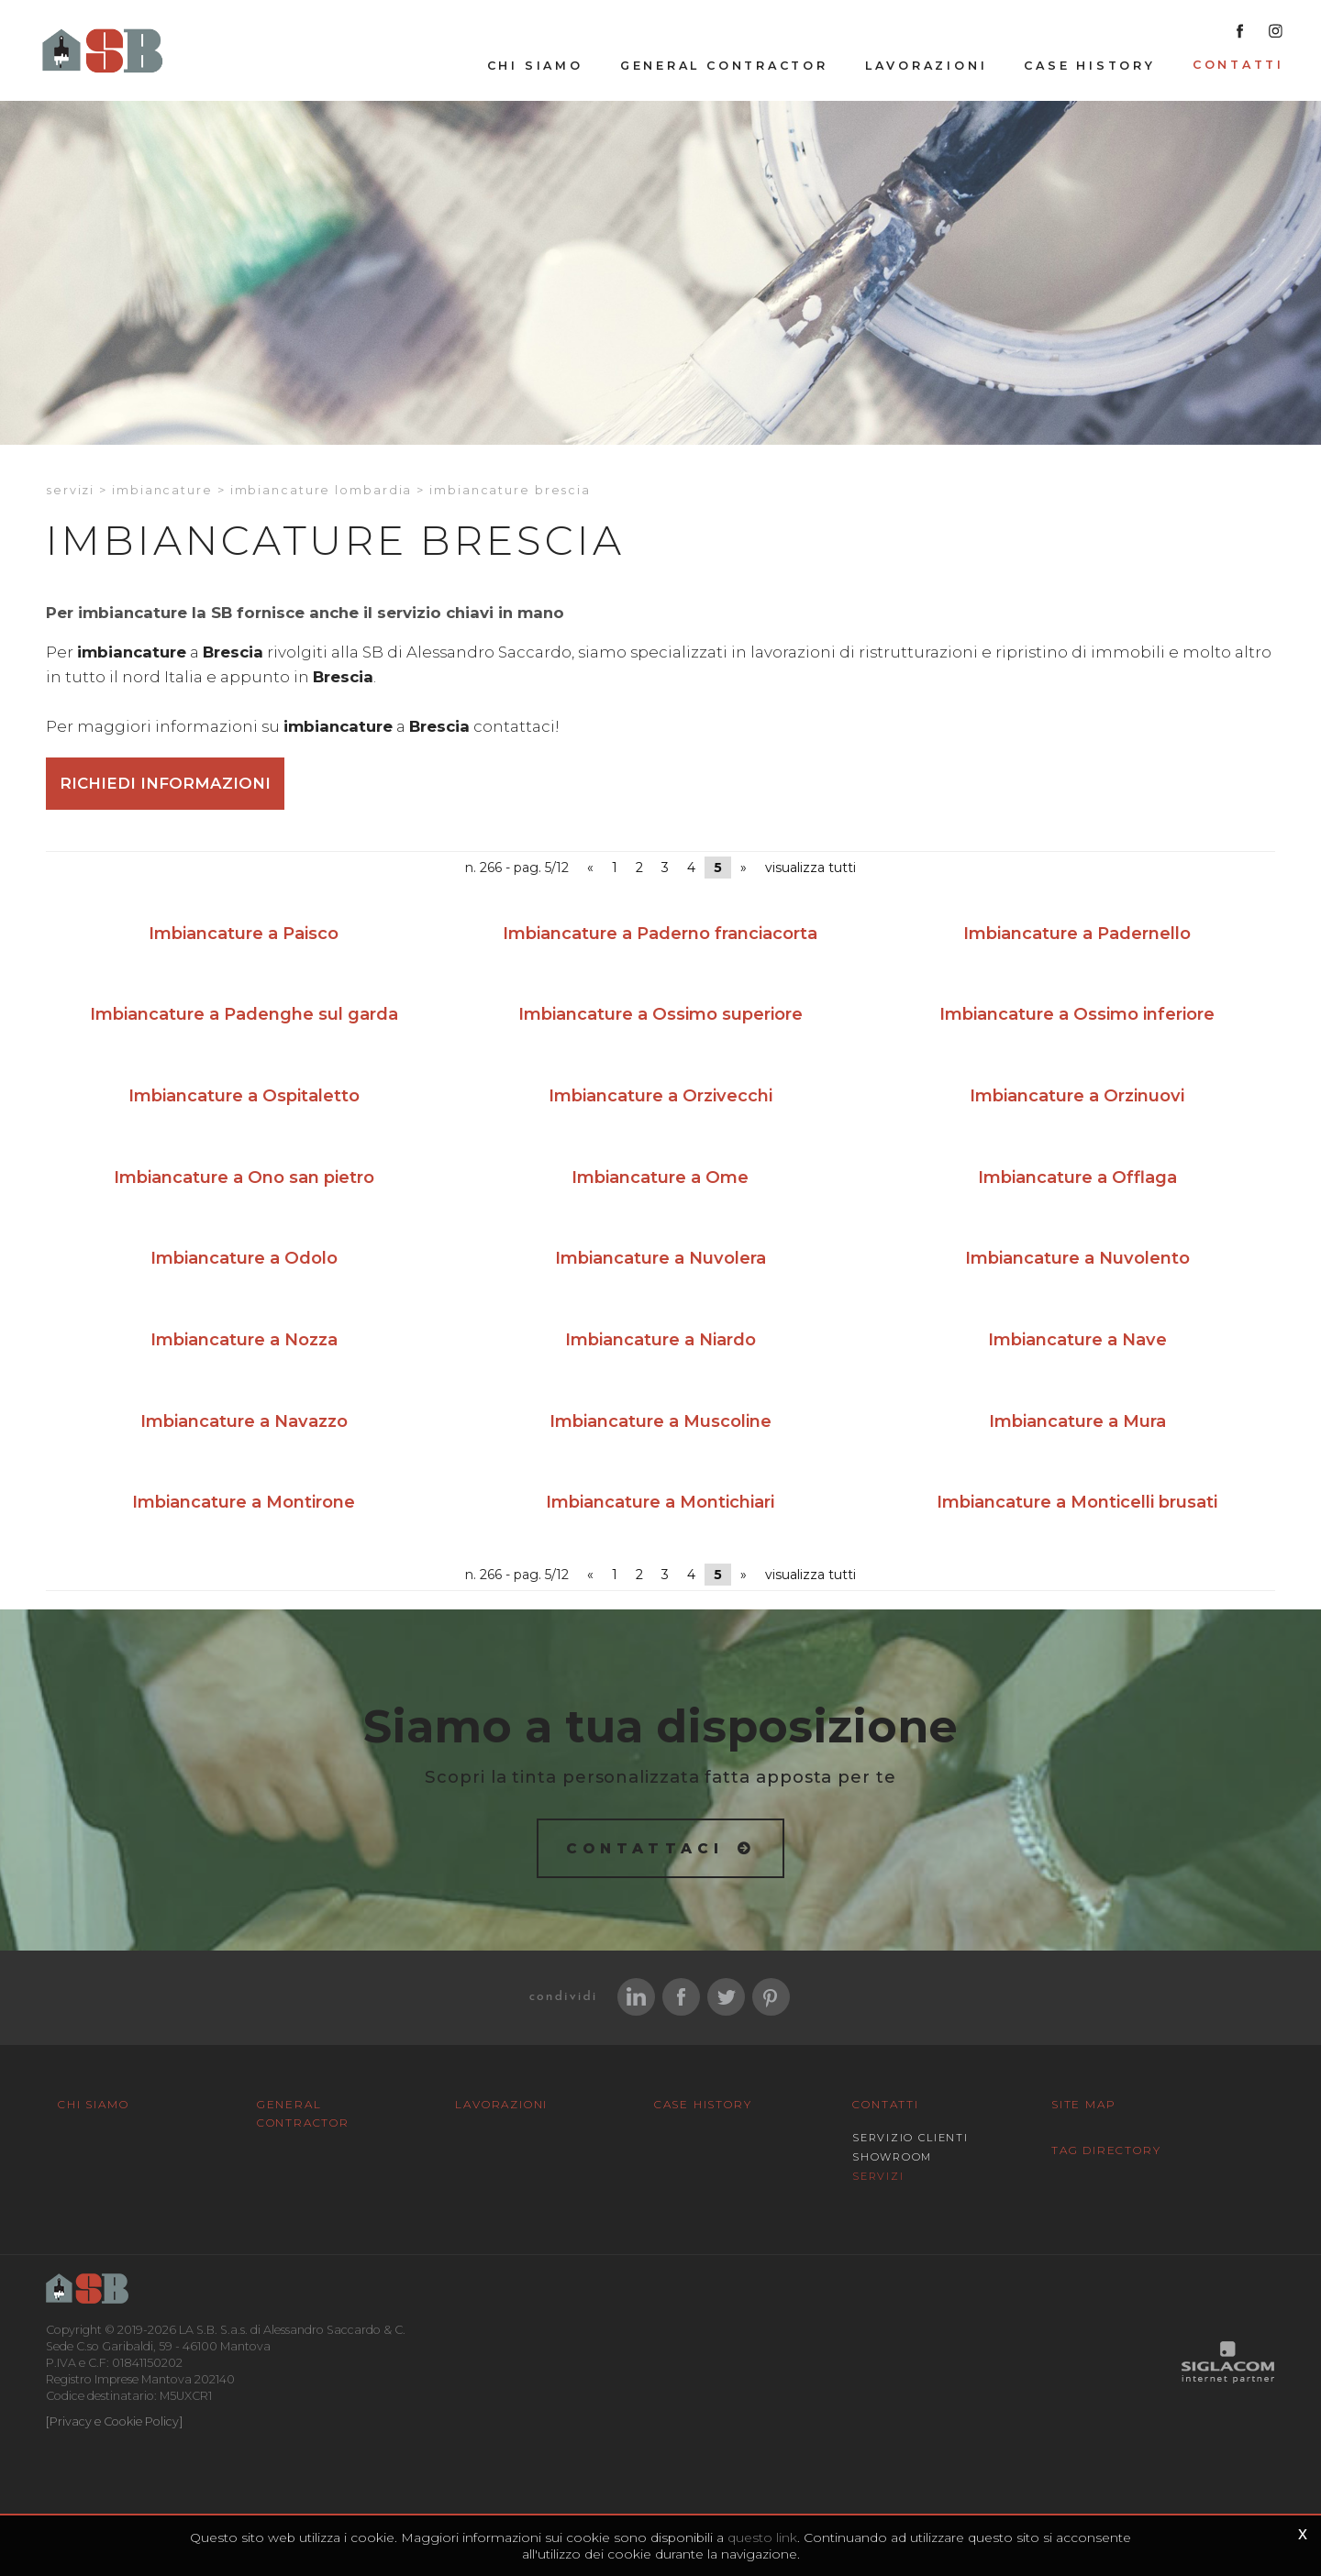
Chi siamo (535, 65)
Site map (1083, 2104)
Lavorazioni (926, 65)
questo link (762, 2537)
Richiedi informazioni (165, 783)
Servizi (70, 490)
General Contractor (724, 65)
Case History (1089, 65)
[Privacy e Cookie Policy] (114, 2421)
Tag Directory (1105, 2150)
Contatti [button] (1238, 65)
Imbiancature (162, 490)
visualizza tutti (810, 867)
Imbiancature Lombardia (321, 490)
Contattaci (645, 1848)
